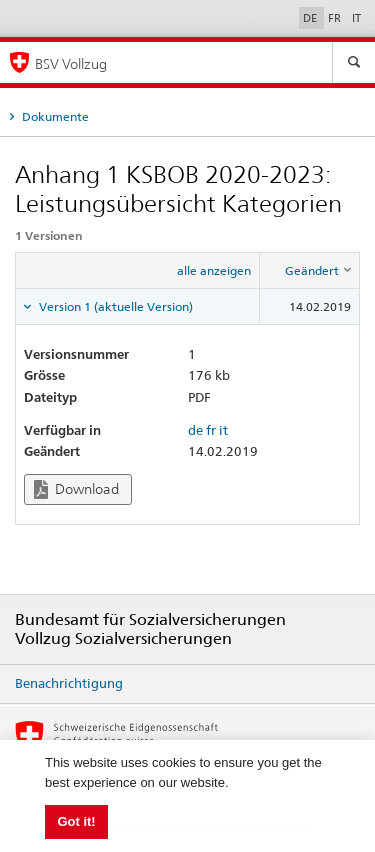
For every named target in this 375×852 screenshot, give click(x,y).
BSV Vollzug (71, 63)
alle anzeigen (214, 270)
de (195, 430)
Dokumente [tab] (54, 116)
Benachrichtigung (69, 683)
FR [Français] (336, 18)
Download (76, 489)
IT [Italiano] (356, 18)
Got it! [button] (76, 821)
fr (211, 430)
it (223, 430)
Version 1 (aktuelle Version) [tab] (114, 306)
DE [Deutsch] (311, 18)
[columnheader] (310, 270)
